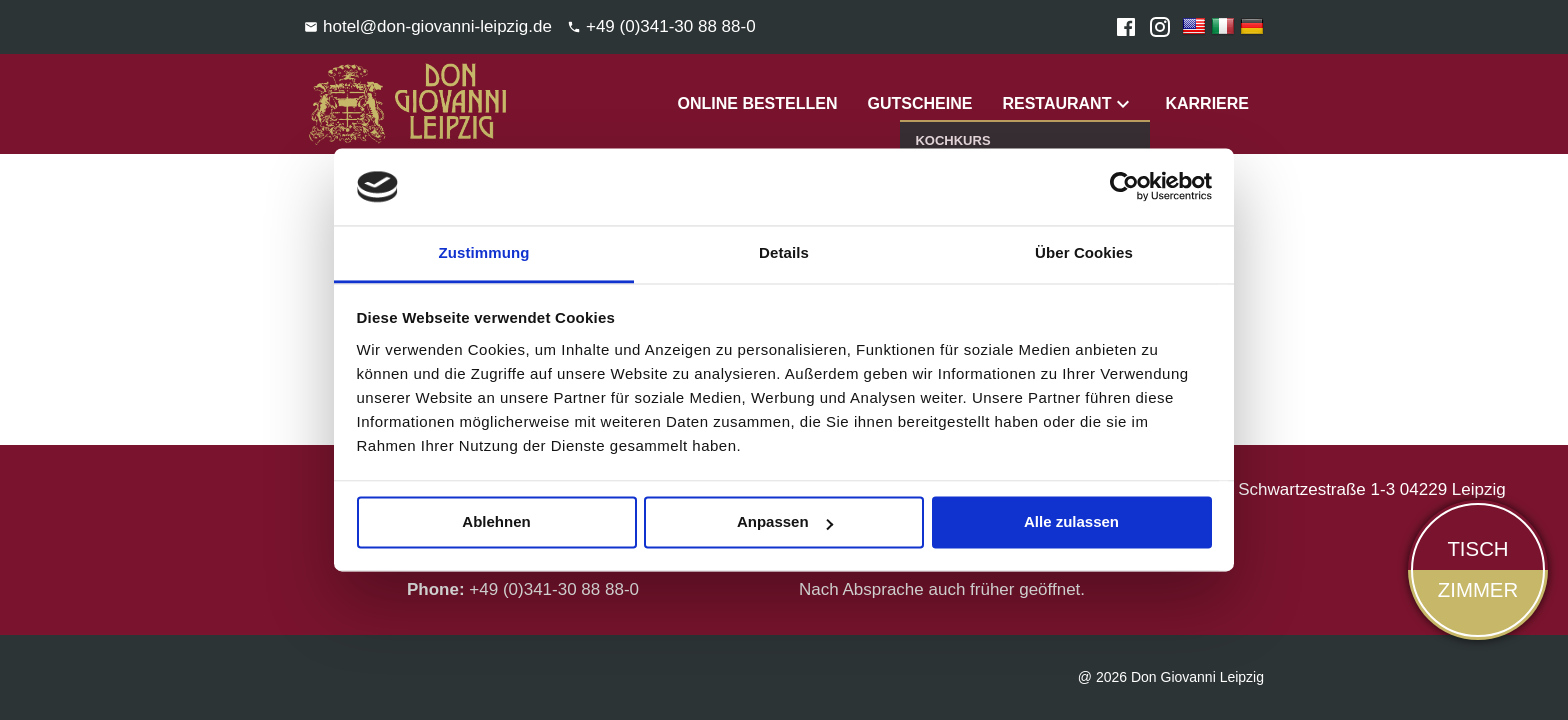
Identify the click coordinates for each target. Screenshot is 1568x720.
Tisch (1477, 549)
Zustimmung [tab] (484, 252)
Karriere (1207, 103)
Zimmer (1478, 590)
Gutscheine (920, 103)
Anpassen (785, 522)
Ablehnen (496, 522)
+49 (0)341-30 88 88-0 (554, 589)
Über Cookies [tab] (1084, 252)
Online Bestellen (757, 103)
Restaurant (1056, 103)
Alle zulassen (1071, 522)
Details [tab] (784, 252)
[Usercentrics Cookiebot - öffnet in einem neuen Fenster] (1124, 187)
